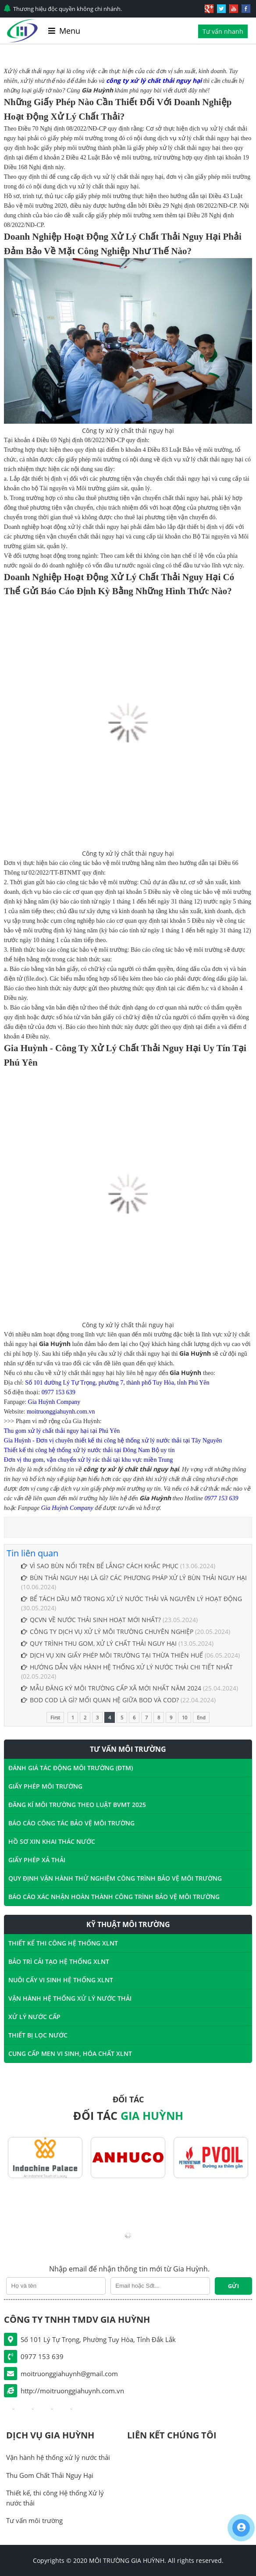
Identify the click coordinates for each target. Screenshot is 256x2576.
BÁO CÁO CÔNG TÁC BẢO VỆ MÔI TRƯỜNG (71, 1823)
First (55, 1717)
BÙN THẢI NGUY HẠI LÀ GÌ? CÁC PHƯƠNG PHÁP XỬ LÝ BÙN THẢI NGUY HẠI (134, 1577)
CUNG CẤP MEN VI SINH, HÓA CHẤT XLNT (70, 2053)
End (201, 1717)
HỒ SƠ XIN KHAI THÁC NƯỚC (51, 1841)
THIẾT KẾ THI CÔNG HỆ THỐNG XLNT (63, 1943)
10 (184, 1717)
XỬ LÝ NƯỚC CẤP (34, 2017)
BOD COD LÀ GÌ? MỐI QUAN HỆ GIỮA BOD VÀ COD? (100, 1700)
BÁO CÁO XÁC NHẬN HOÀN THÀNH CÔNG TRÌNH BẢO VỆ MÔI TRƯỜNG (114, 1896)
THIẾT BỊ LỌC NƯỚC (38, 2035)
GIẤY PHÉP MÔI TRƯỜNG (45, 1786)
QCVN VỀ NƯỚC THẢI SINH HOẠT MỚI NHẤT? (91, 1620)
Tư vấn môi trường (34, 2520)
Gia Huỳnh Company (54, 1402)
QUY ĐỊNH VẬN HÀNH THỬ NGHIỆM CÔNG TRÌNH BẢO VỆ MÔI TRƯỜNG (115, 1878)
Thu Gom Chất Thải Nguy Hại (49, 2475)
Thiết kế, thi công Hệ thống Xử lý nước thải (55, 2497)
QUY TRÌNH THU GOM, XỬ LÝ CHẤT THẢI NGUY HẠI (99, 1643)
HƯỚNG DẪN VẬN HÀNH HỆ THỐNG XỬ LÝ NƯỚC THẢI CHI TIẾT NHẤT (127, 1667)
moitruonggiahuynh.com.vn (61, 1411)
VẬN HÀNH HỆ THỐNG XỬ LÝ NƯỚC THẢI (70, 1998)
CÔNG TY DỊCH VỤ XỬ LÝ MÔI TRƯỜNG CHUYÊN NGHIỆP (107, 1631)
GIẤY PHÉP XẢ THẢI (36, 1860)
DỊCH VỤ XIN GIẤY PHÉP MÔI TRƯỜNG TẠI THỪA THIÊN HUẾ (112, 1655)
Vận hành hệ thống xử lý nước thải (58, 2457)
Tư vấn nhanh (223, 31)
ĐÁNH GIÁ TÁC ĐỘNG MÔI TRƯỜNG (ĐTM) (70, 1768)
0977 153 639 (58, 1392)
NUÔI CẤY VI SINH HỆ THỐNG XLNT (60, 1980)
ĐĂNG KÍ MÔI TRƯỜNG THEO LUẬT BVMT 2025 (77, 1804)
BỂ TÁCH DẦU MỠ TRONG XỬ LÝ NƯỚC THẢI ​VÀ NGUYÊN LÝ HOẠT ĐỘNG (131, 1598)
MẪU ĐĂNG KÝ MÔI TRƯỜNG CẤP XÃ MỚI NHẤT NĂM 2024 (111, 1688)
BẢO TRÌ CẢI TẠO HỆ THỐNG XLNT (58, 1961)
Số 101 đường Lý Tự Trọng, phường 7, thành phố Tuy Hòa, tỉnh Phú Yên (117, 1382)
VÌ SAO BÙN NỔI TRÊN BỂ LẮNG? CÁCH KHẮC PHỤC (99, 1566)
